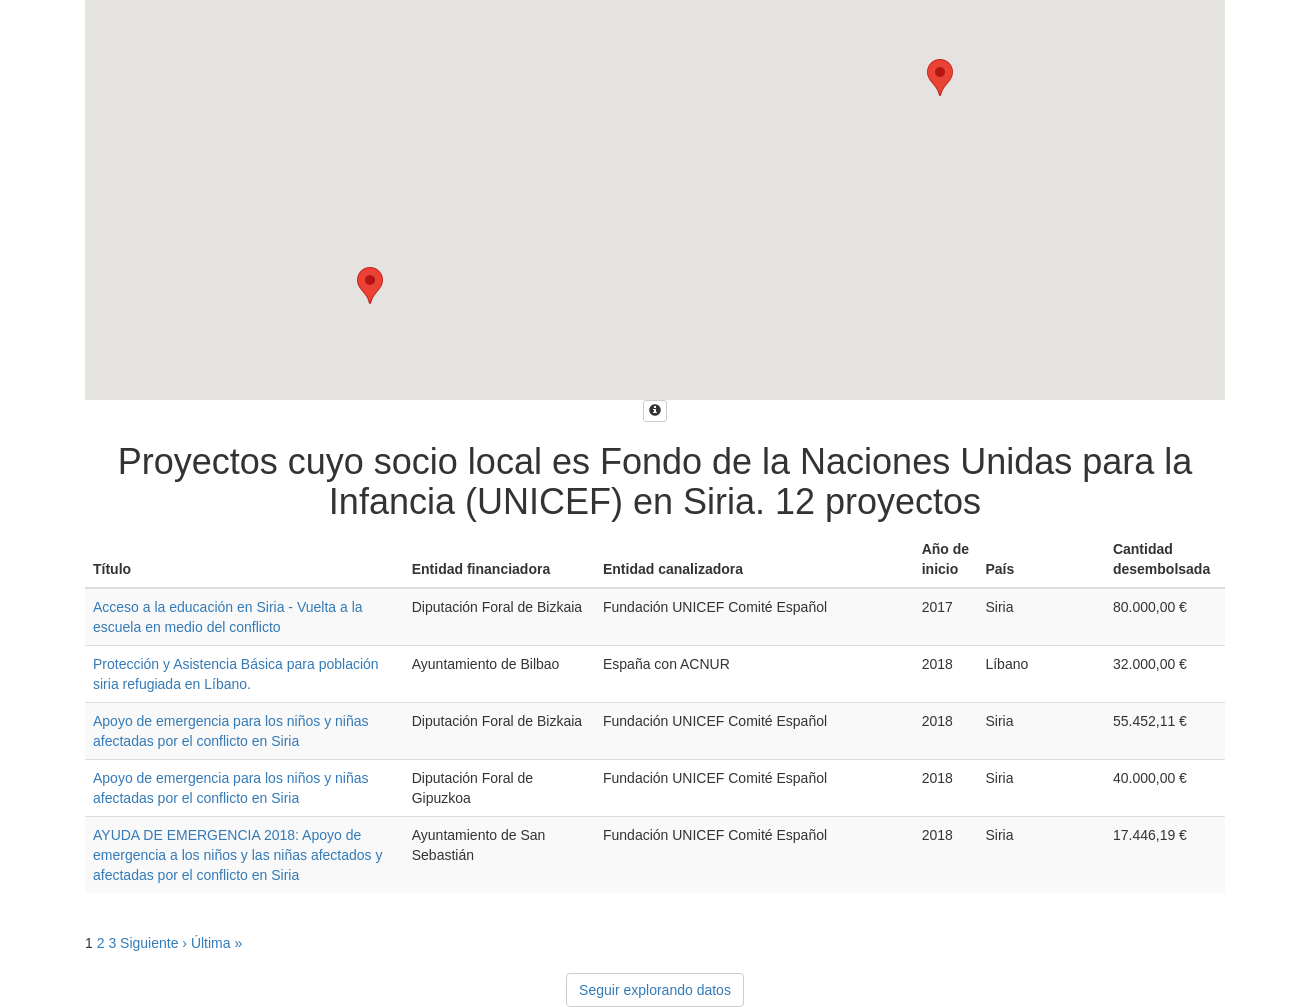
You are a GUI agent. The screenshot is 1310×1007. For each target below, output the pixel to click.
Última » (216, 943)
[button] (940, 77)
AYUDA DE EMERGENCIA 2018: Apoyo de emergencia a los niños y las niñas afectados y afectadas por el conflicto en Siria (238, 855)
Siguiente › (153, 943)
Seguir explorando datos (655, 990)
